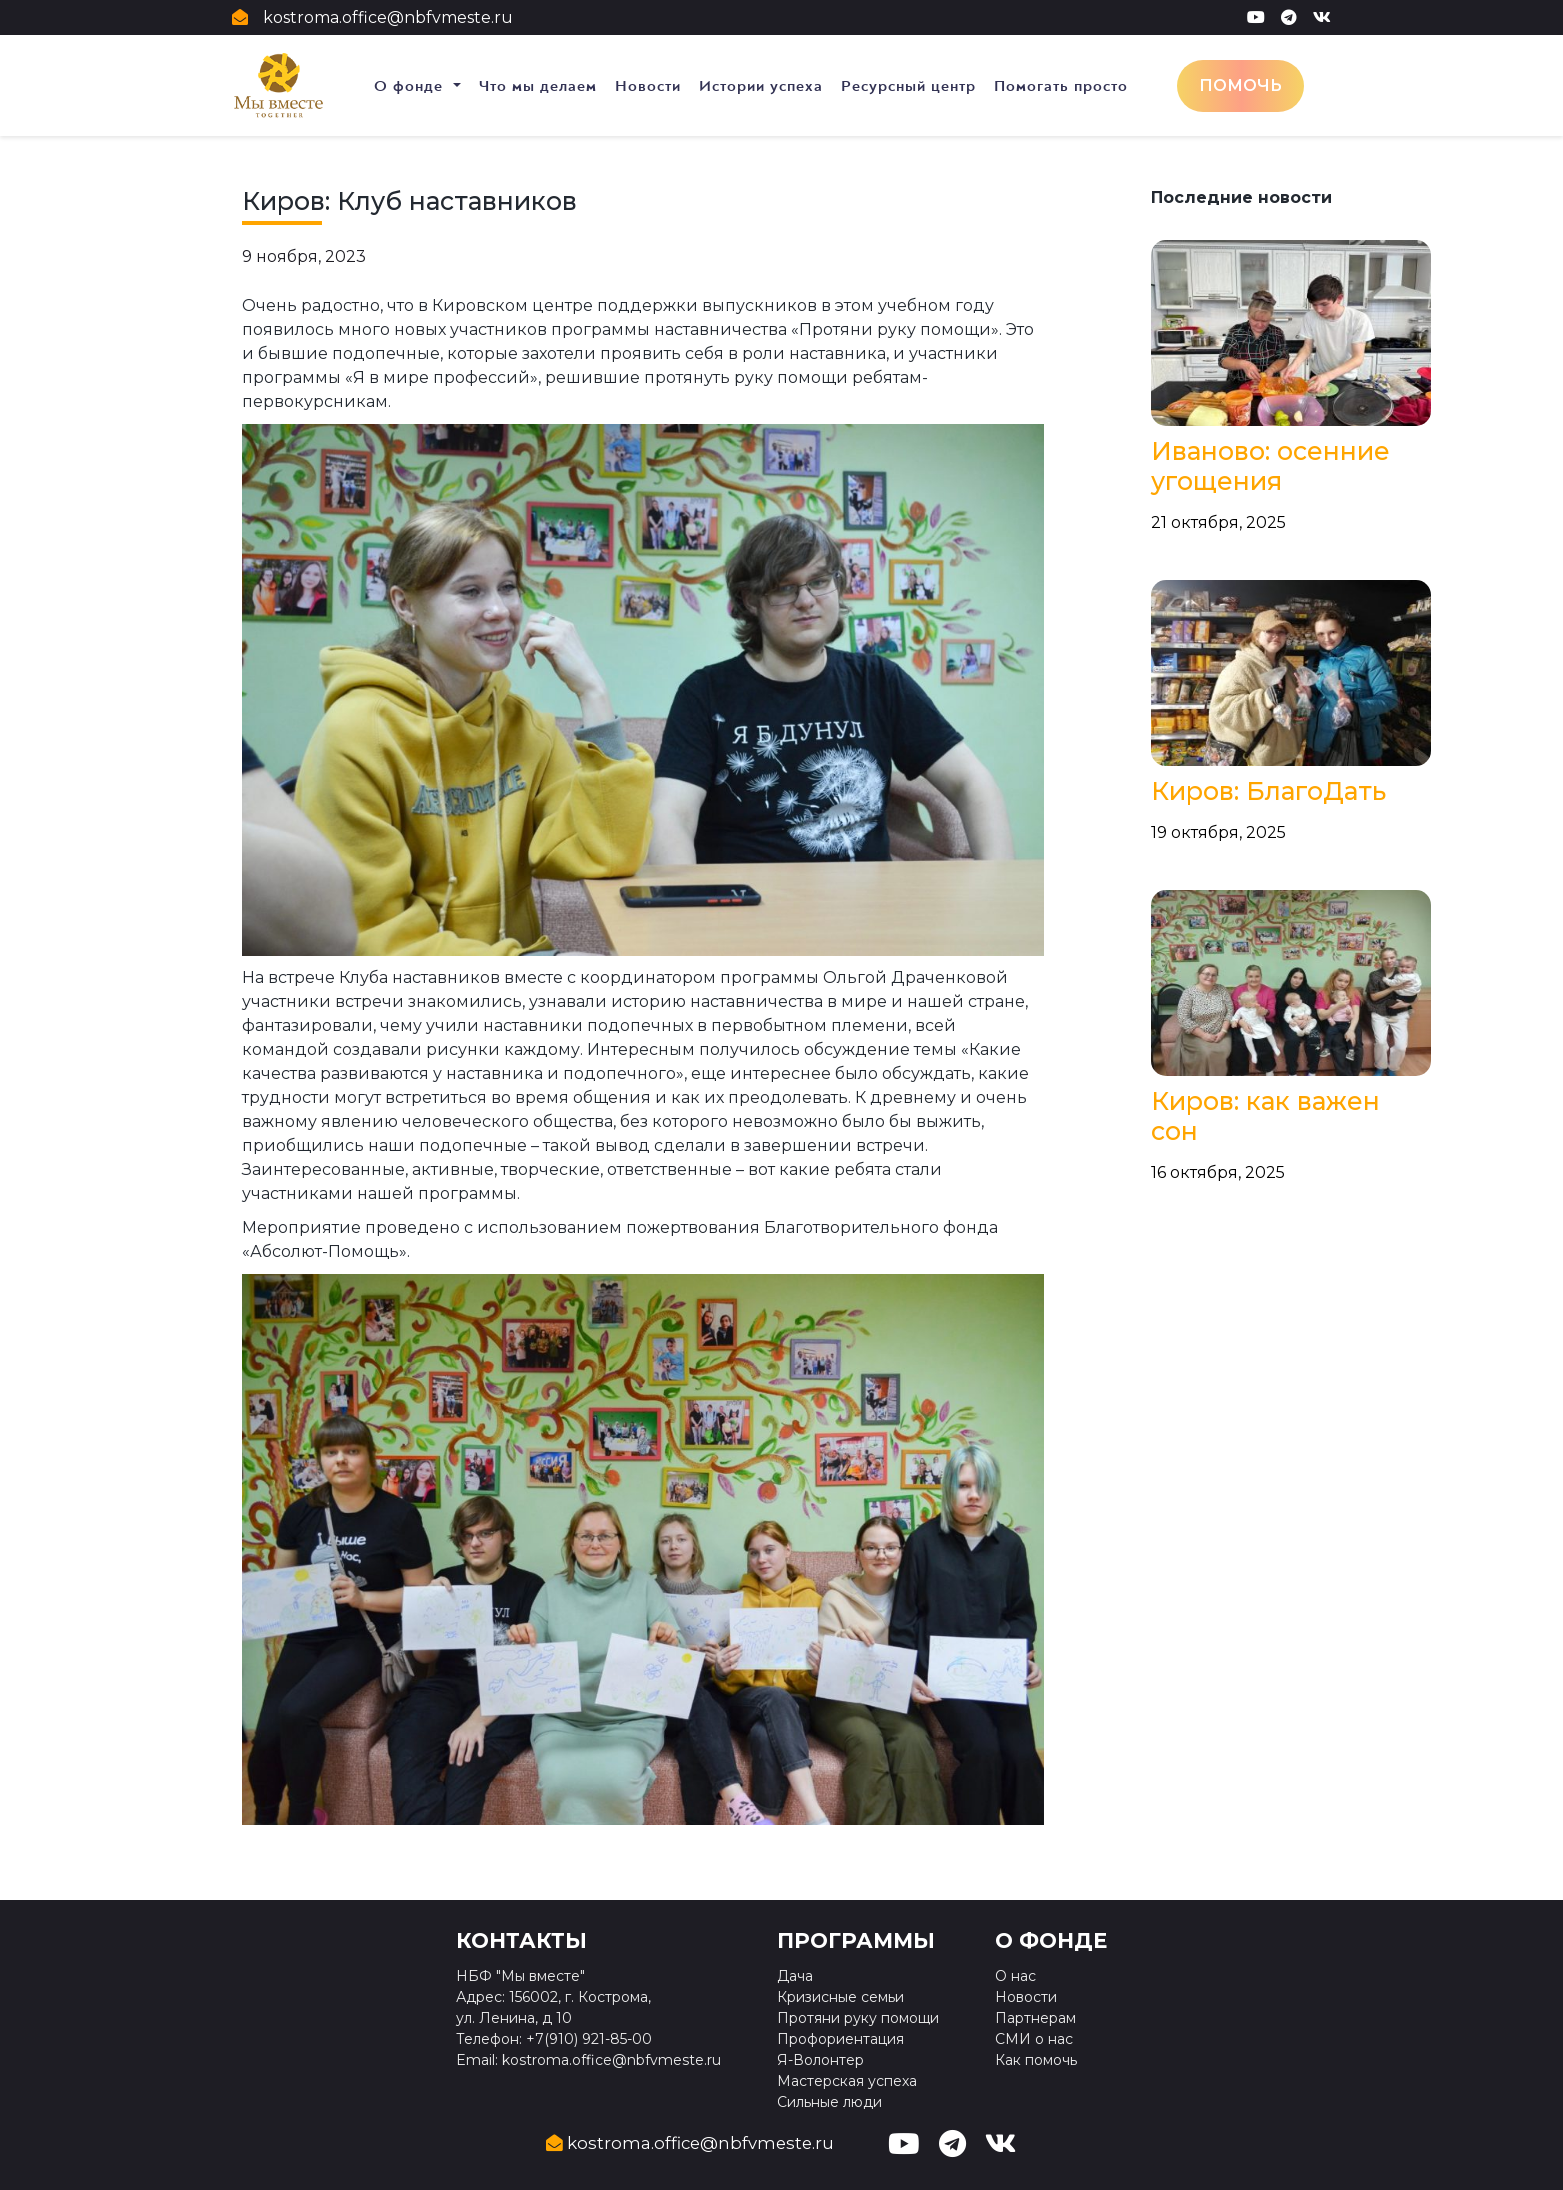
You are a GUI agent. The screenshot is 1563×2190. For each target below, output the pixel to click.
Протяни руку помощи (858, 2018)
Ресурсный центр (908, 86)
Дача (795, 1976)
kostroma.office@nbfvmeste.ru (388, 17)
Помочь (1240, 85)
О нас (1015, 1976)
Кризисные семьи (840, 1997)
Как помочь (1036, 2060)
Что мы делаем (538, 86)
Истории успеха (761, 86)
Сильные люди (829, 2102)
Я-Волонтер (820, 2060)
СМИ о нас (1034, 2039)
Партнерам (1035, 2018)
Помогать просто (1061, 86)
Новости (648, 86)
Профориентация (840, 2039)
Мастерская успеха (847, 2081)
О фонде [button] (411, 86)
